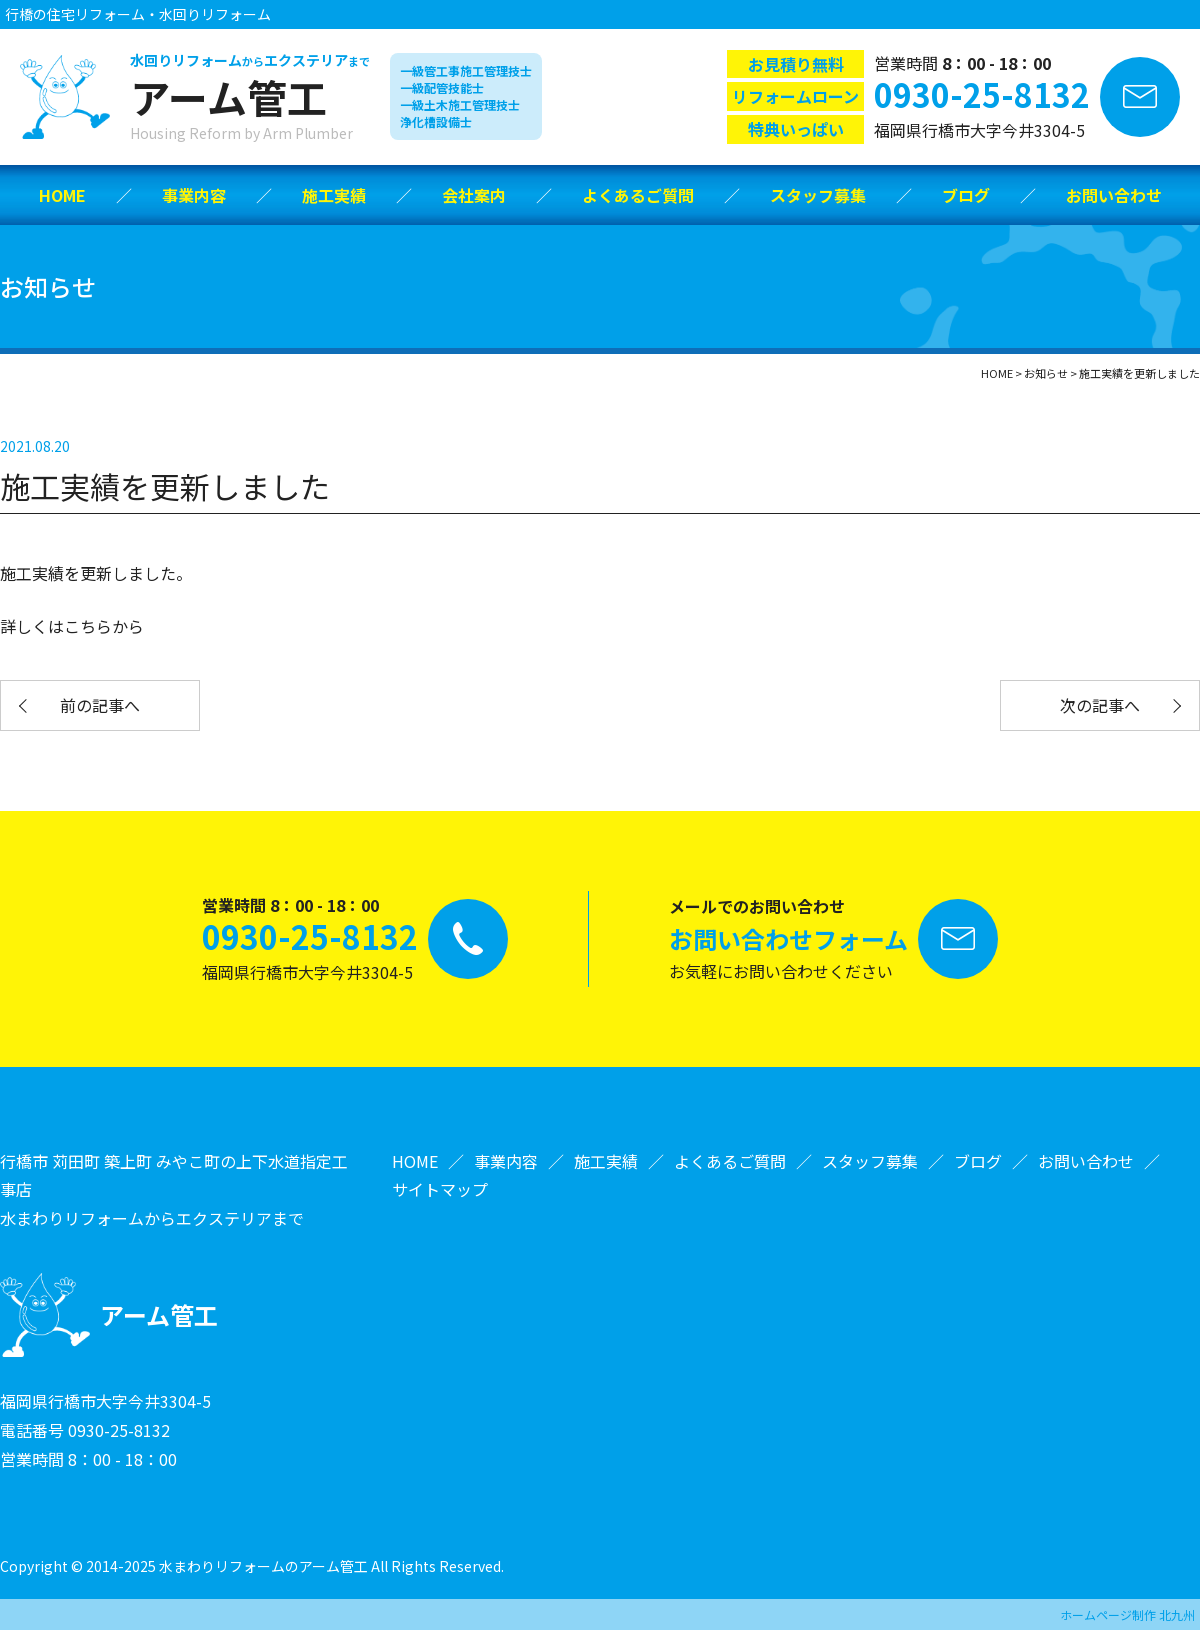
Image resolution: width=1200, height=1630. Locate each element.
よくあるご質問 (638, 195)
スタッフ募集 (818, 195)
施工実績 (334, 195)
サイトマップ (440, 1189)
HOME (62, 195)
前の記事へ (100, 705)
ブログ (966, 195)
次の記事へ (1100, 705)
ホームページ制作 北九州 (1127, 1614)
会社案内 (474, 195)
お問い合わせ (1114, 195)
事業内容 (194, 195)
